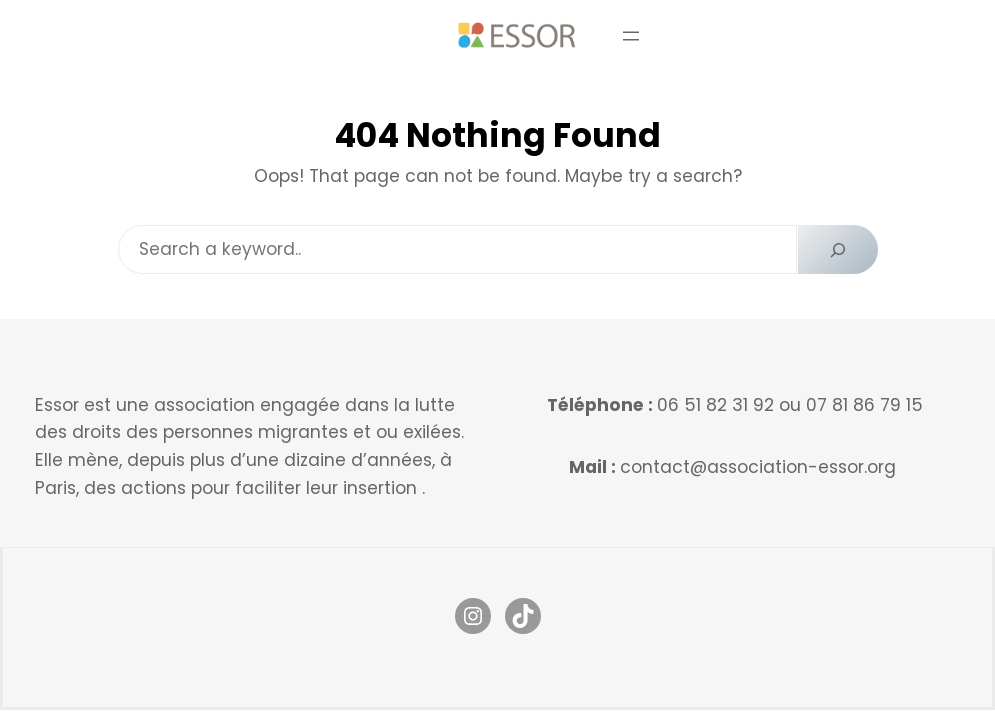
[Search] (838, 249)
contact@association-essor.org (758, 467)
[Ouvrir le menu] (631, 36)
